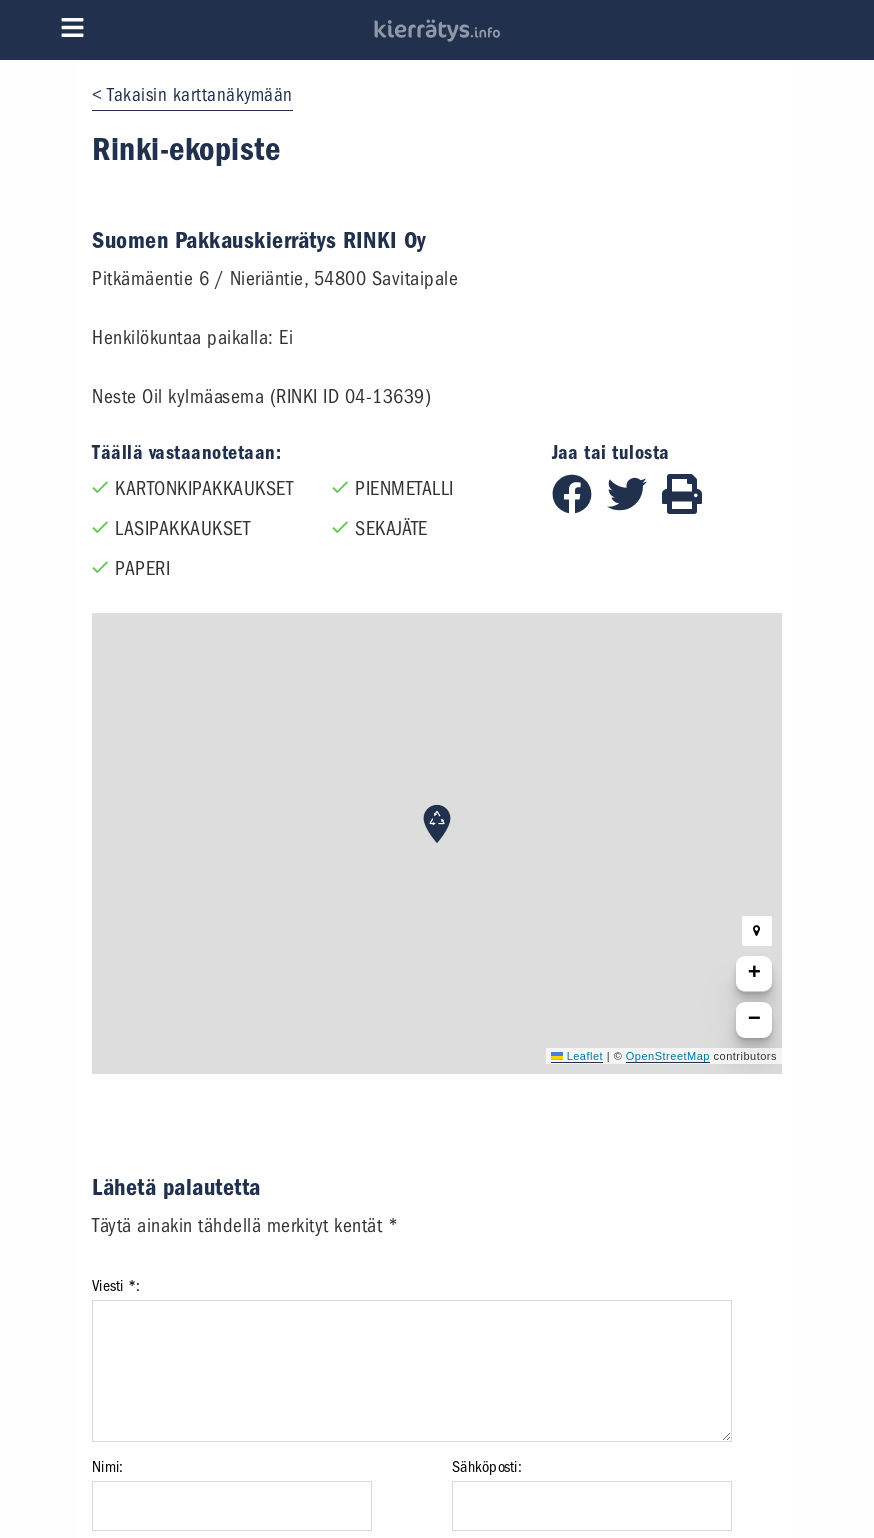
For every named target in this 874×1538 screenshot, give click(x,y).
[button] (437, 824)
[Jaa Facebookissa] (579, 507)
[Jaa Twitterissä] (634, 507)
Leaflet (577, 1056)
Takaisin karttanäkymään (200, 95)
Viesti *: (116, 1286)
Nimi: (107, 1467)
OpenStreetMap (668, 1056)
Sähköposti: (487, 1467)
